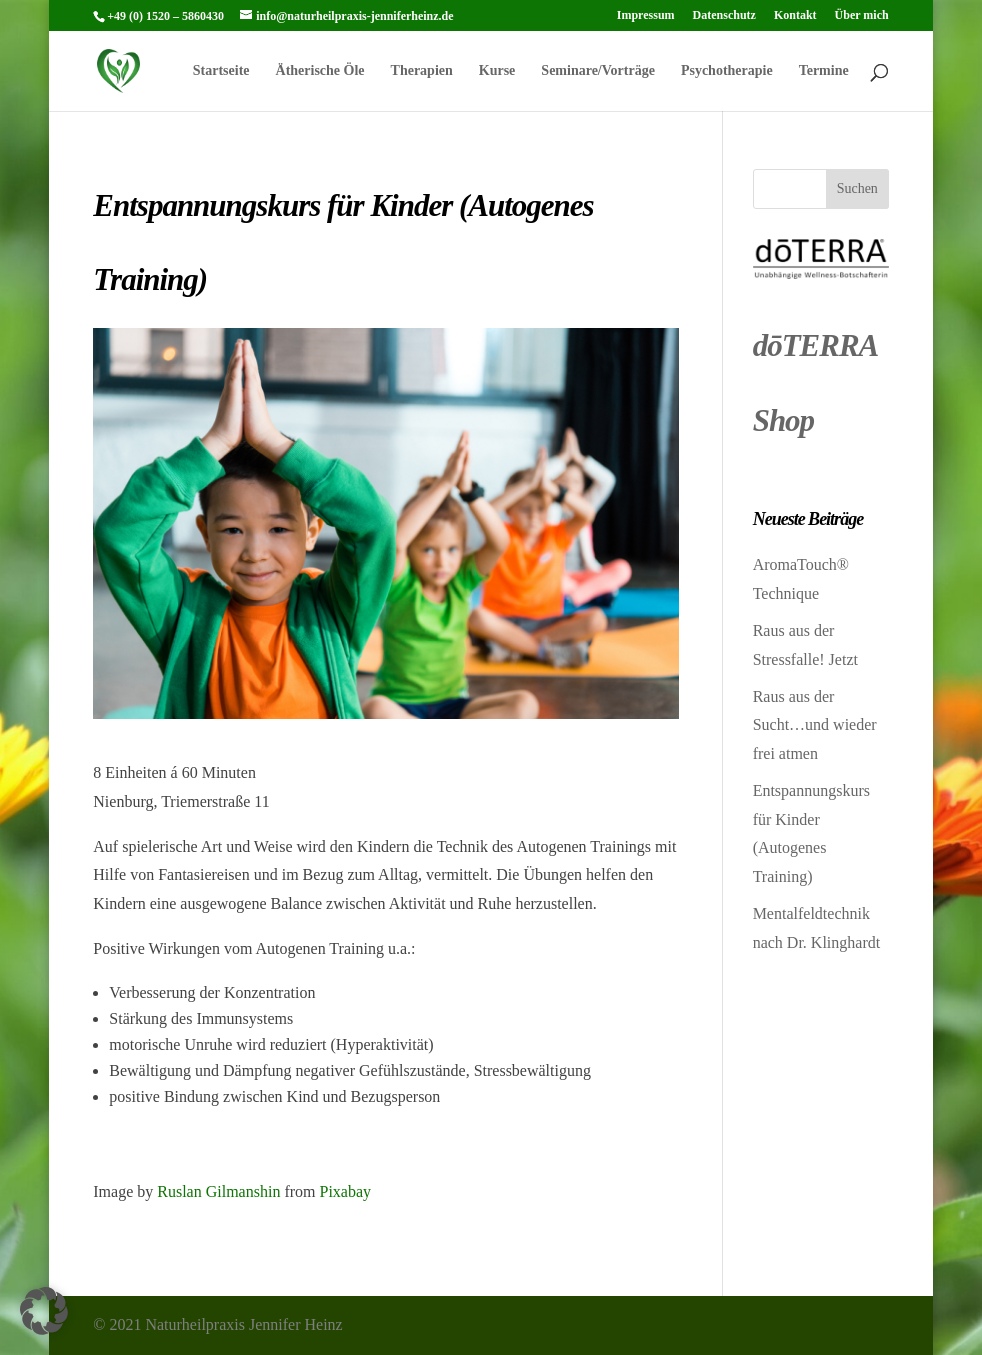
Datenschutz (724, 15)
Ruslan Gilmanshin (218, 1191)
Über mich (862, 15)
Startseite (221, 71)
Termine (824, 71)
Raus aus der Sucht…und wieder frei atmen (815, 725)
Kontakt (795, 15)
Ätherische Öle (320, 71)
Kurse (497, 71)
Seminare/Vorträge (598, 71)
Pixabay (345, 1191)
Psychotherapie (727, 71)
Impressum (646, 15)
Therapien (422, 71)
